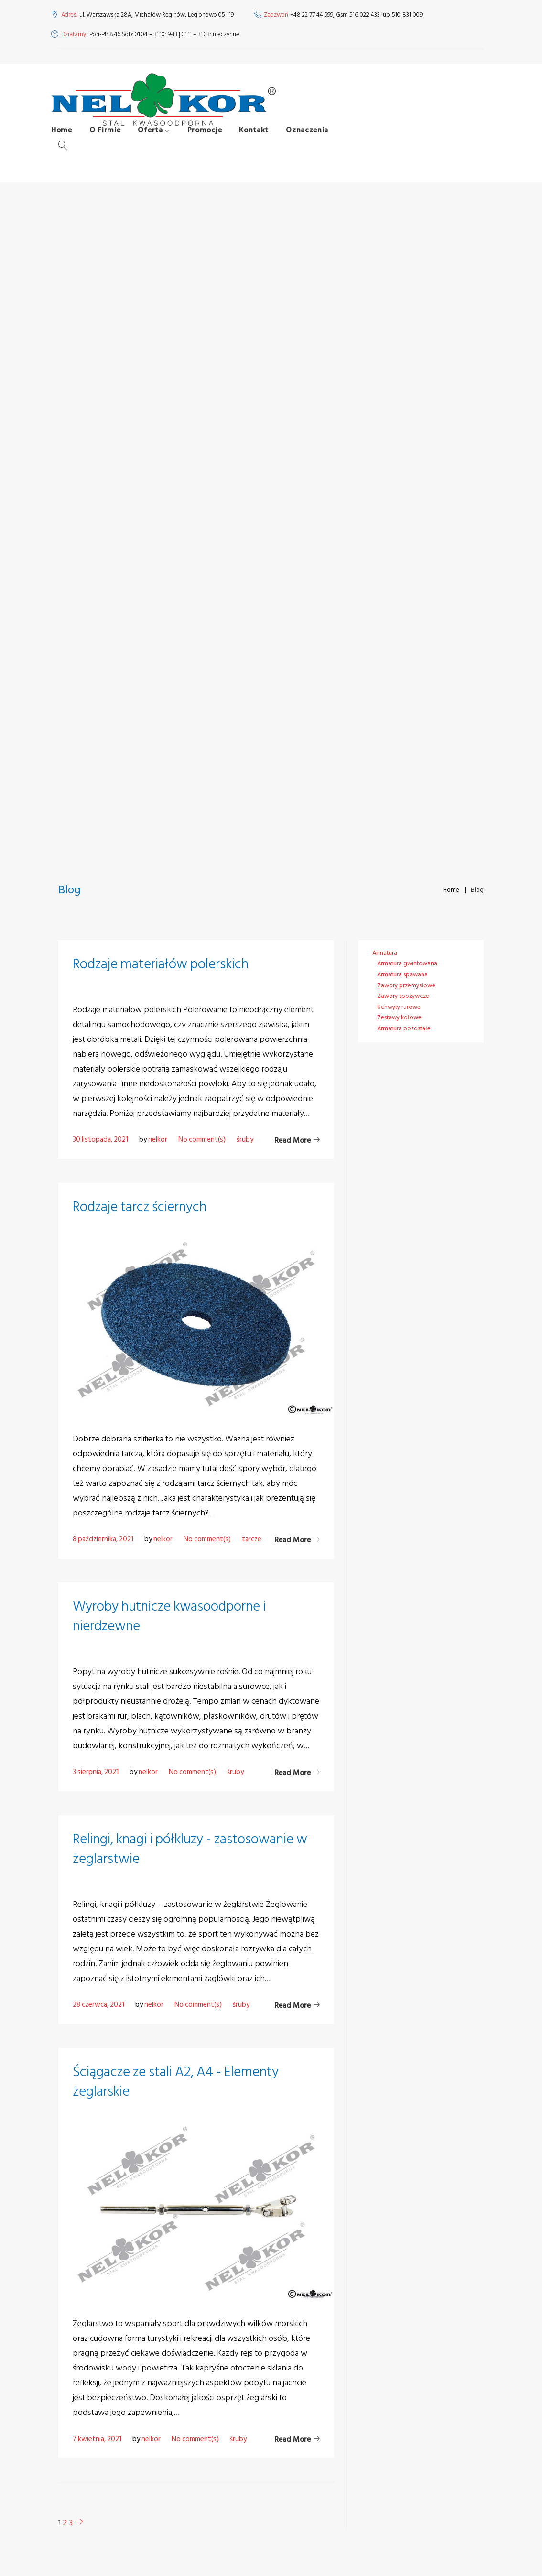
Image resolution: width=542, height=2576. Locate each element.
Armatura (384, 953)
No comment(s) (202, 1140)
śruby (245, 1140)
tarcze (251, 1539)
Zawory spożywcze (403, 996)
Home (68, 139)
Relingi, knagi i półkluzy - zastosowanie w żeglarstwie (195, 1849)
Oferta (157, 139)
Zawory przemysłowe (406, 985)
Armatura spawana (402, 974)
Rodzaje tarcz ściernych (142, 1206)
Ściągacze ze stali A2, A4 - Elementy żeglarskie (179, 2081)
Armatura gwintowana (407, 963)
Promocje (212, 139)
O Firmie (112, 139)
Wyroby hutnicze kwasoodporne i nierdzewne (173, 1616)
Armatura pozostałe (404, 1028)
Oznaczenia (314, 139)
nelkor (157, 1140)
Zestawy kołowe (399, 1017)
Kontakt (261, 139)
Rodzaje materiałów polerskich (163, 963)
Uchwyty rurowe (399, 1007)
